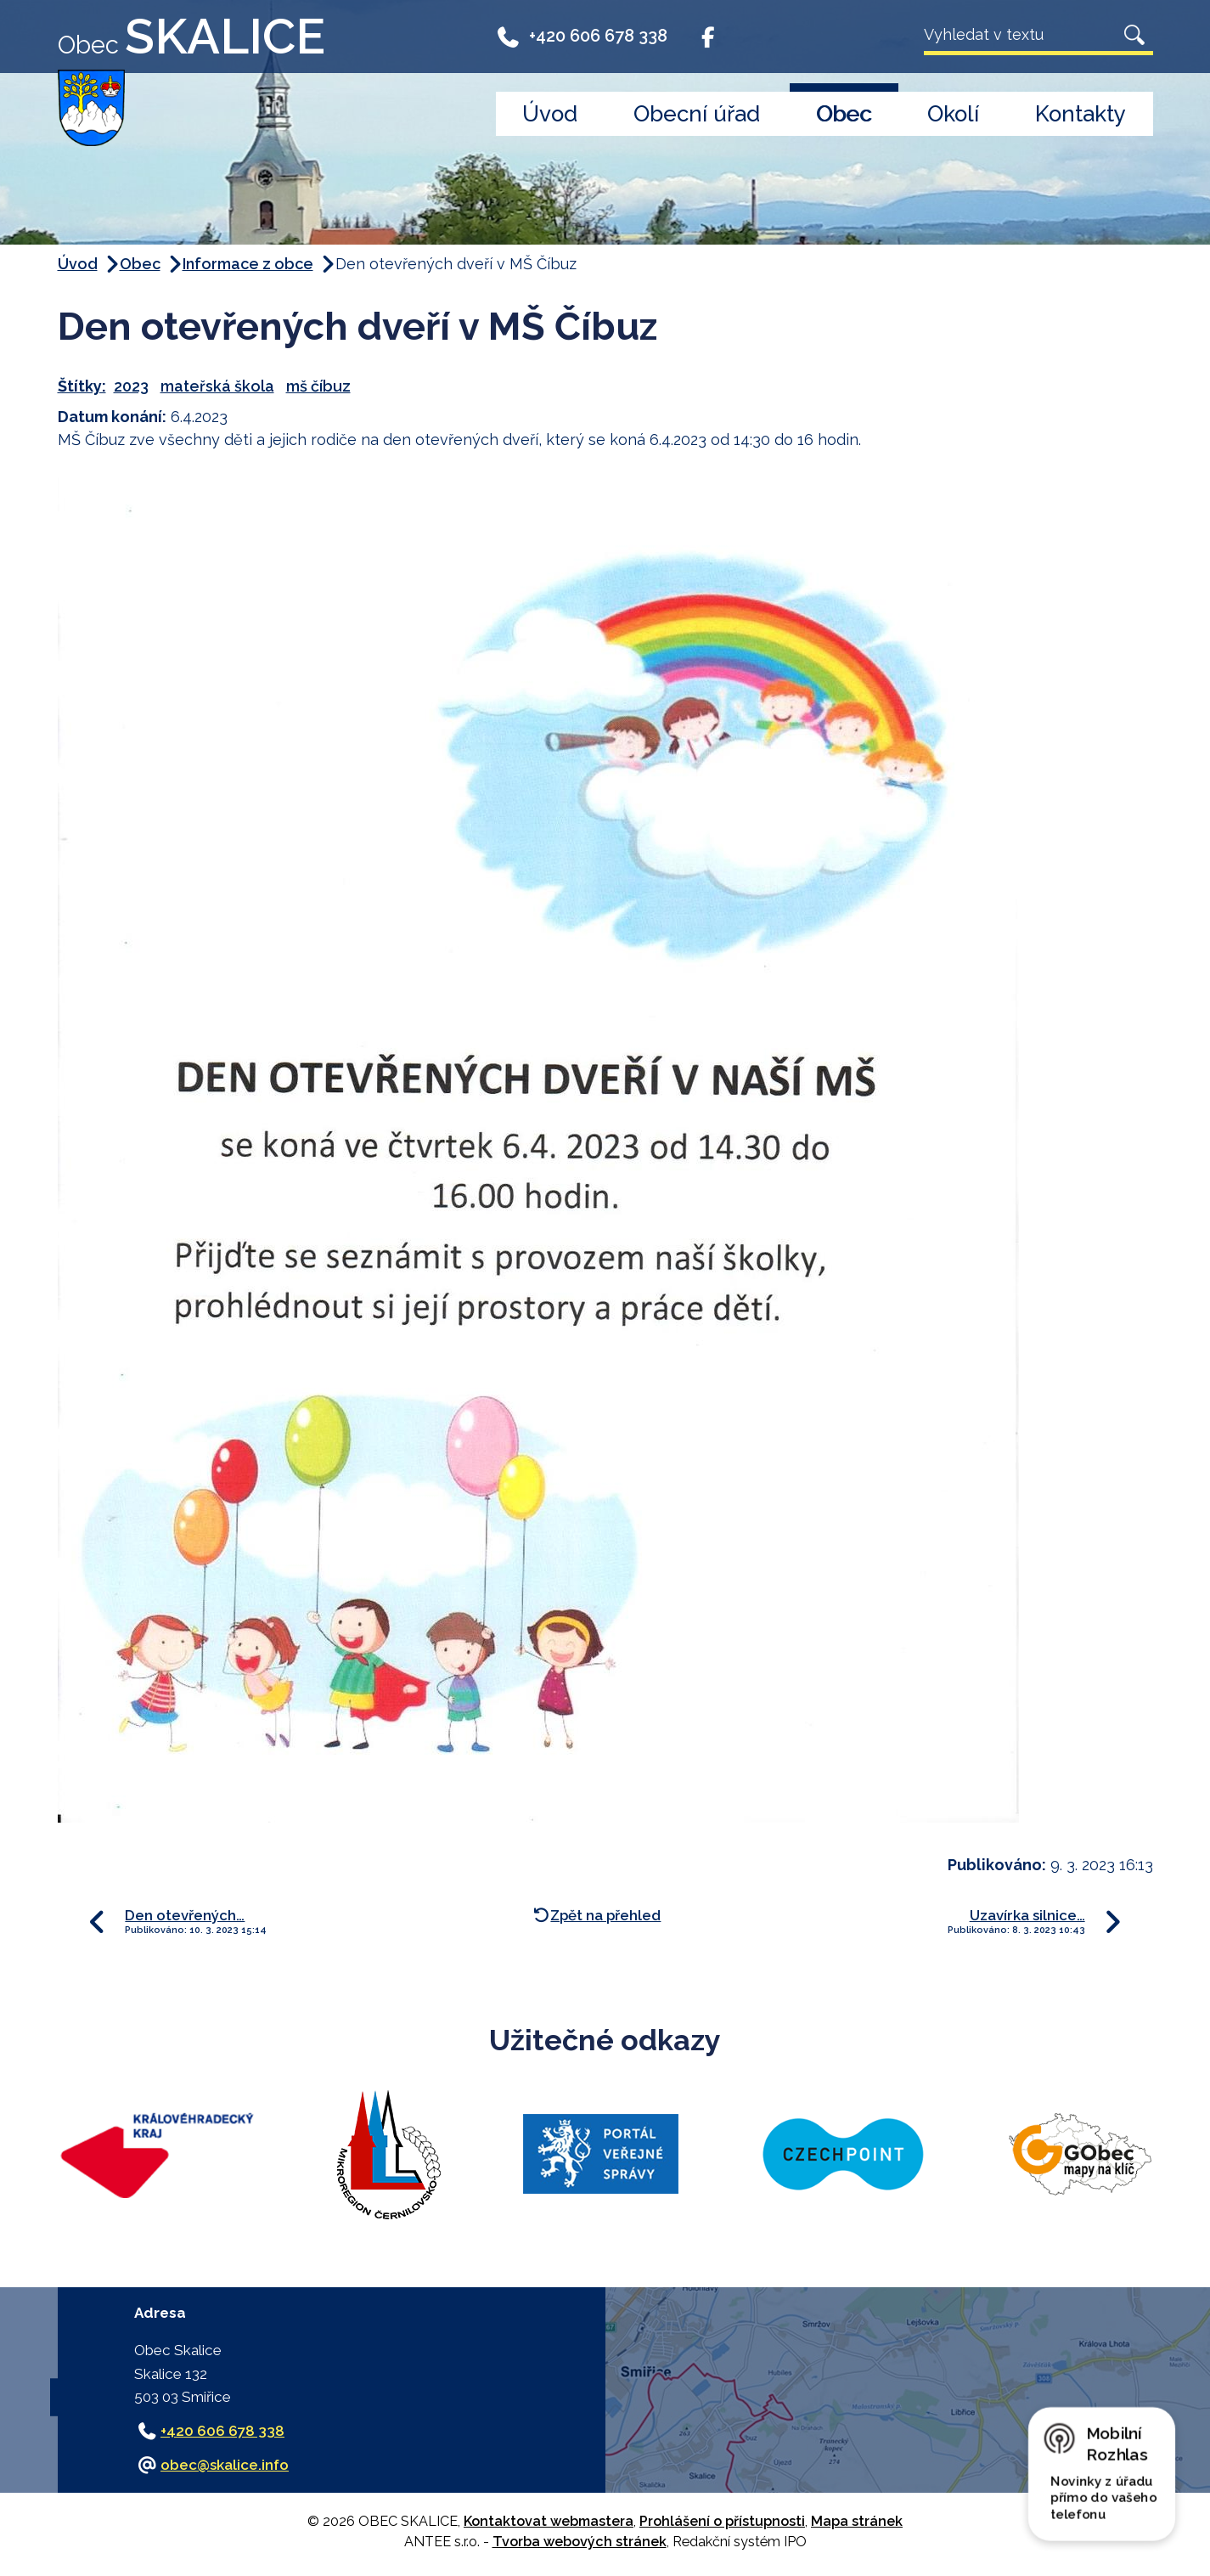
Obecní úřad (696, 114)
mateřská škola (217, 386)
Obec (843, 114)
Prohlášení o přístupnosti (722, 2521)
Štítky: (82, 386)
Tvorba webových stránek (579, 2542)
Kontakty (1080, 114)
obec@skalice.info (224, 2464)
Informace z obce (248, 264)
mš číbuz (318, 386)
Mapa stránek (857, 2521)
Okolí (953, 114)
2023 (131, 386)
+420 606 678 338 (582, 35)
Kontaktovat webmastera (548, 2521)
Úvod (549, 114)
